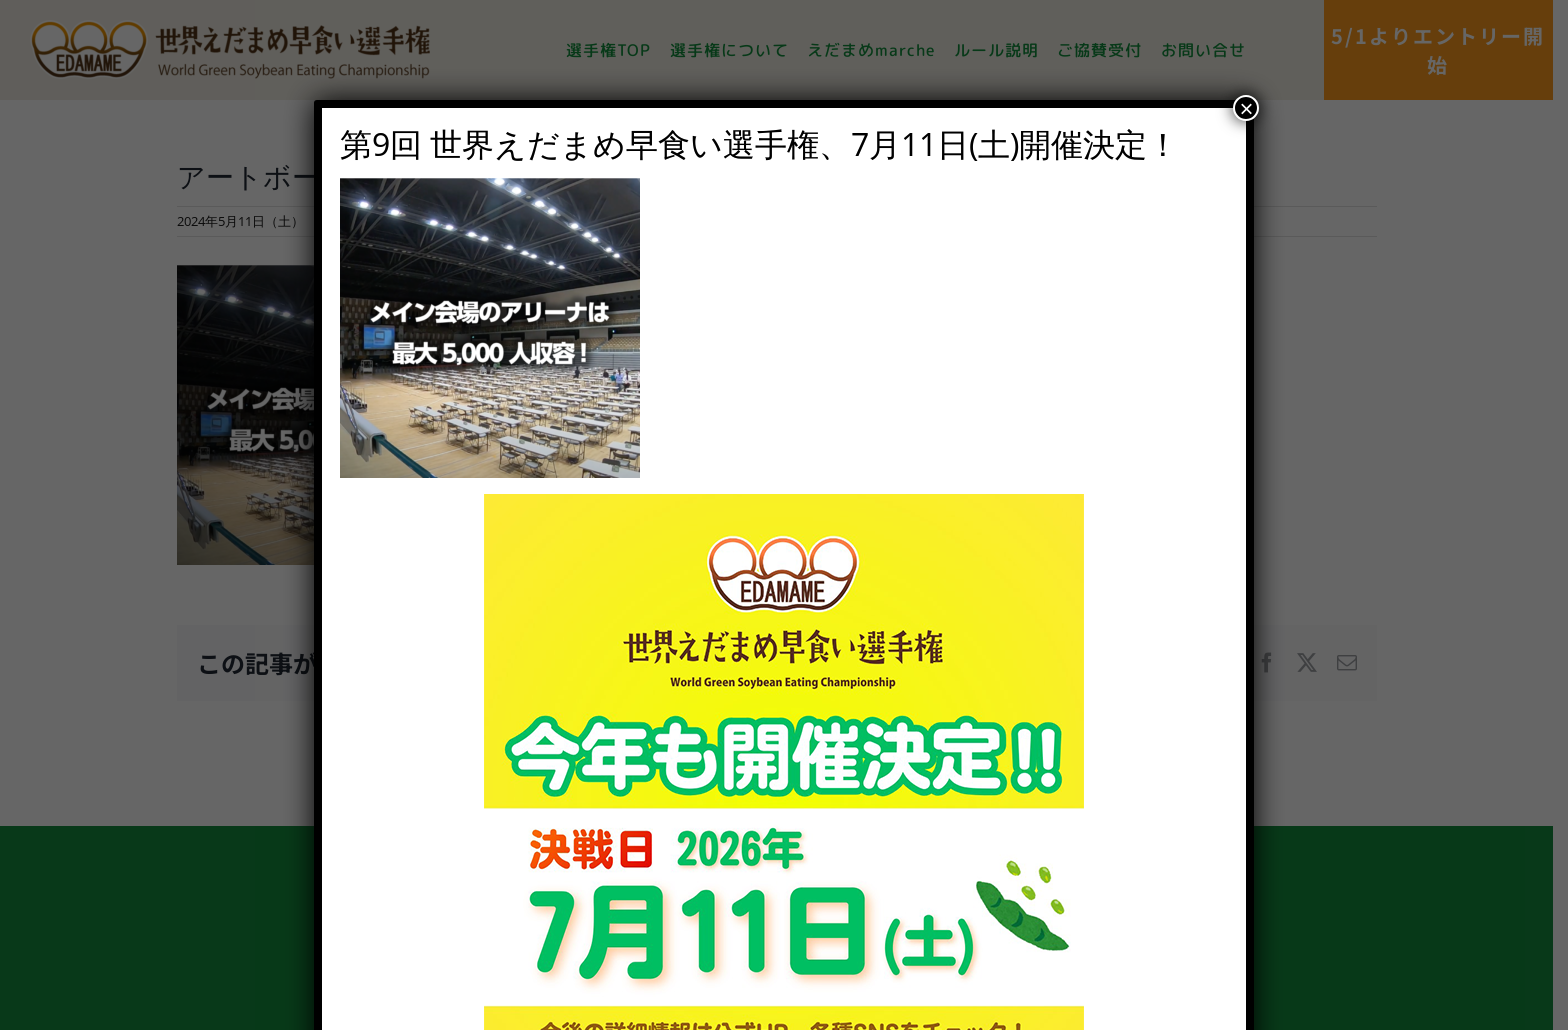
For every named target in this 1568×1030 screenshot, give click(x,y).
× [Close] (1246, 108)
